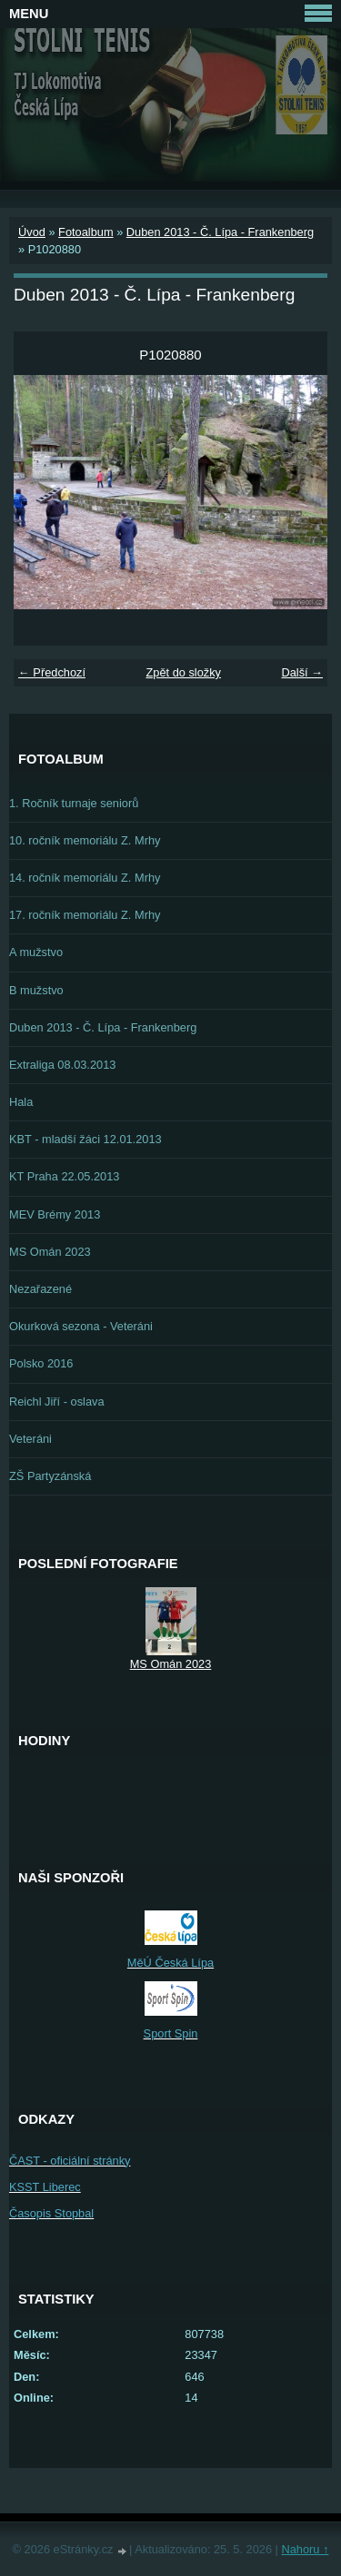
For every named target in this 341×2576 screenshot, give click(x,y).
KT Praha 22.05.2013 (64, 1176)
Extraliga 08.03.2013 (62, 1064)
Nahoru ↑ (304, 2549)
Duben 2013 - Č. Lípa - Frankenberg (220, 232)
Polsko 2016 (41, 1363)
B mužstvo (36, 990)
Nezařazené (40, 1289)
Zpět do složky (183, 672)
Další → (302, 672)
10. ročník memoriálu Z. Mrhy (84, 840)
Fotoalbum (85, 232)
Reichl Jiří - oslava (57, 1401)
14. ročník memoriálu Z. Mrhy (84, 877)
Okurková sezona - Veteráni (81, 1326)
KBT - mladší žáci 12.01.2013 (85, 1139)
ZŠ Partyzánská (50, 1476)
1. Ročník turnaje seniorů (73, 803)
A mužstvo (36, 952)
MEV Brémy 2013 (54, 1214)
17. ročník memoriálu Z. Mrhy (84, 915)
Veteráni (30, 1439)
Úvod (31, 232)
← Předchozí (51, 672)
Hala (21, 1102)
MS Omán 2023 (50, 1251)
